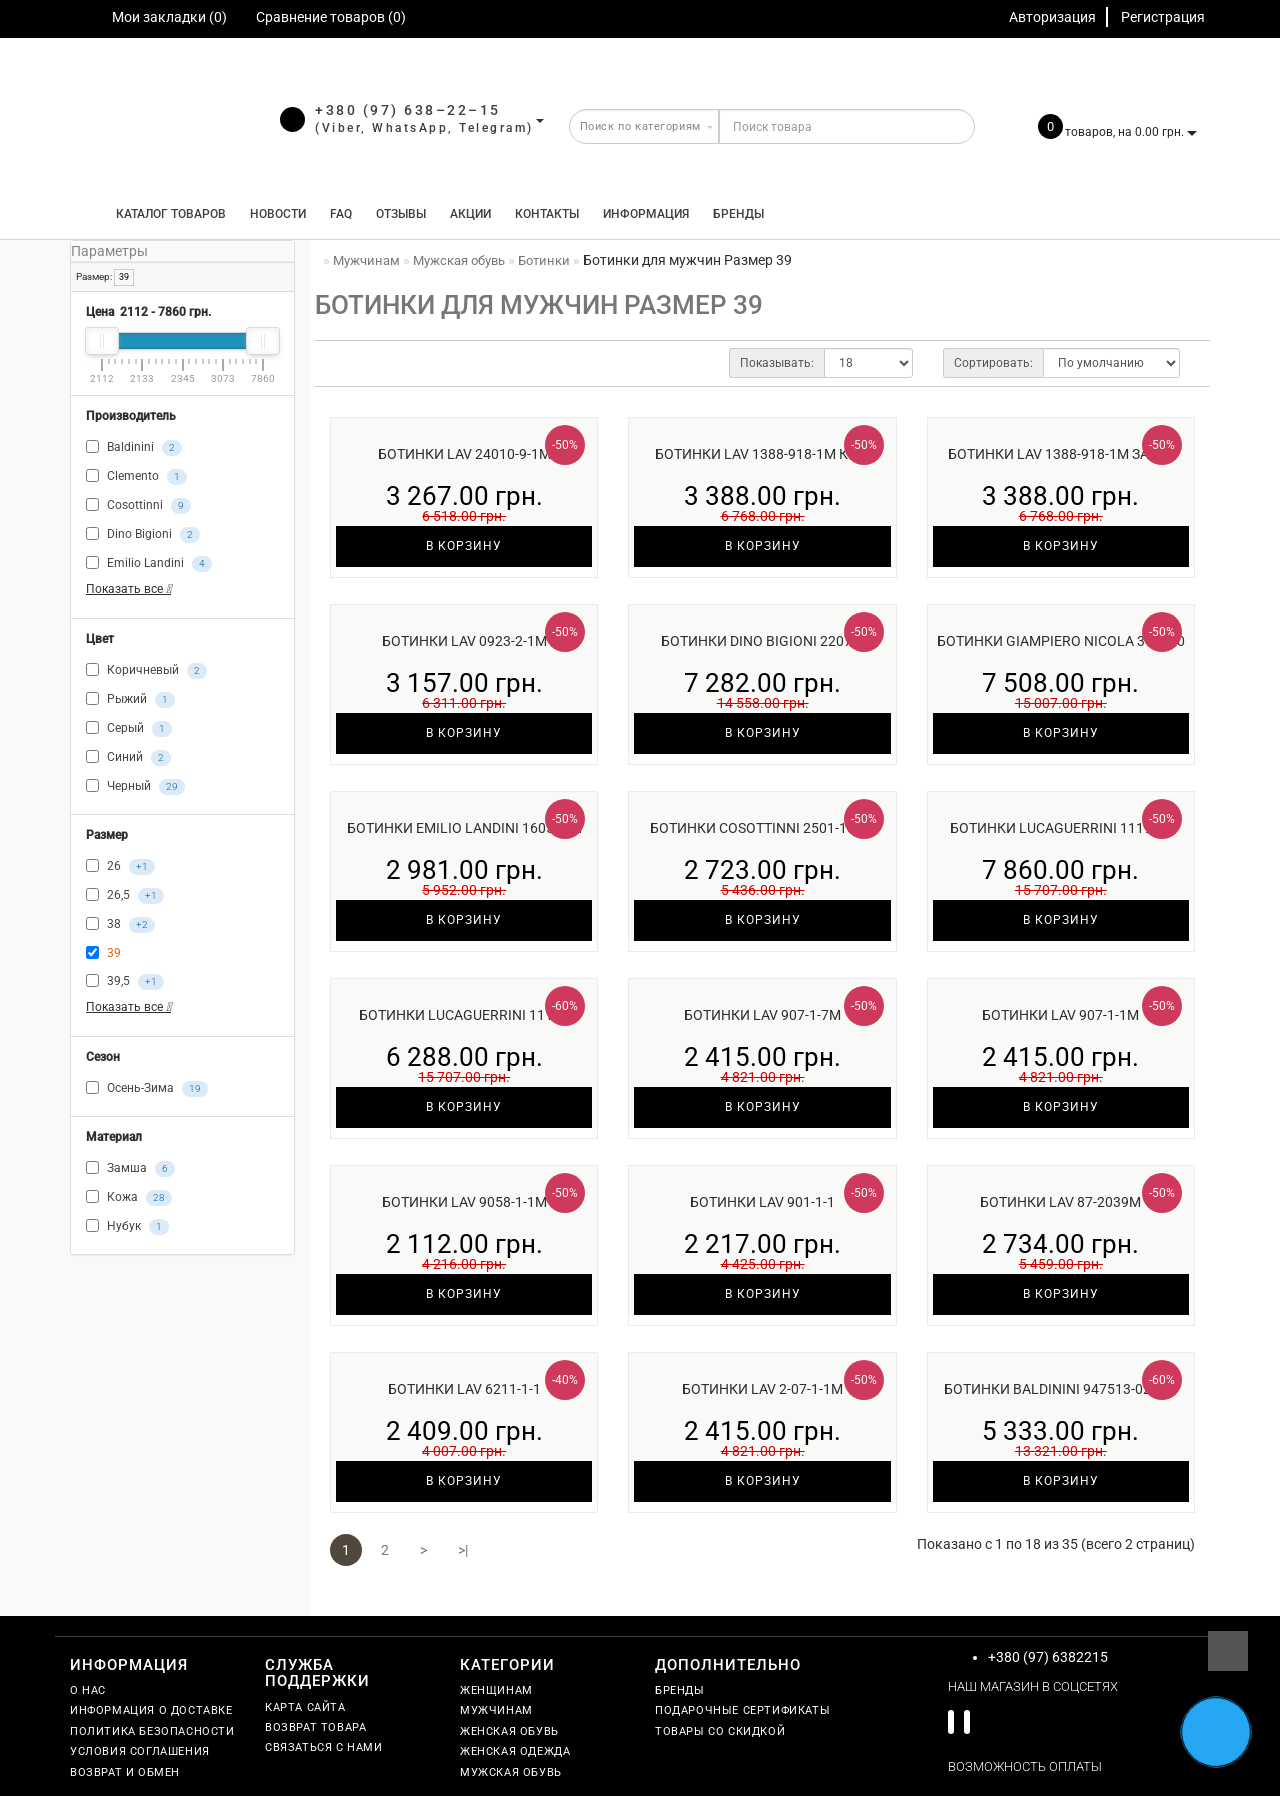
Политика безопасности (152, 1731)
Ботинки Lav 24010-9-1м (464, 454)
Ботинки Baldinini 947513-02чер (1061, 1389)
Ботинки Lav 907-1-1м (1060, 1015)
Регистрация (1163, 17)
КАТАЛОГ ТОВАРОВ (166, 214)
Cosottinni (138, 506)
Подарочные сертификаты (742, 1710)
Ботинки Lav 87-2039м (1060, 1202)
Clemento (136, 477)
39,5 (125, 982)
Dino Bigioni (143, 535)
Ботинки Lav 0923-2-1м (464, 641)
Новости (278, 214)
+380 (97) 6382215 (1048, 1657)
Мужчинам (496, 1710)
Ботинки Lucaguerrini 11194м (1061, 828)
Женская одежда (515, 1751)
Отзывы (401, 214)
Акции (470, 214)
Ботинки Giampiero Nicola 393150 (1061, 641)
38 (120, 925)
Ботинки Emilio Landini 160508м (464, 828)
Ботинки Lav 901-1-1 (762, 1202)
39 (124, 277)
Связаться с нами (324, 1747)
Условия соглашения (140, 1751)
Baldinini (134, 448)
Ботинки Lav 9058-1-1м (464, 1202)
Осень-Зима (147, 1089)
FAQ (341, 214)
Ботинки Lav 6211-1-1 (464, 1389)
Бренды (738, 214)
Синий (128, 758)
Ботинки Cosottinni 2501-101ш (763, 828)
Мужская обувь (511, 1772)
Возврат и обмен (125, 1772)
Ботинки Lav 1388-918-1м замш (1061, 454)
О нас (88, 1690)
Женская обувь (509, 1731)
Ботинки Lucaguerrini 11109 (464, 1015)
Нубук (127, 1227)
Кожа (129, 1198)
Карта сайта (305, 1707)
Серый (129, 729)
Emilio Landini (149, 564)
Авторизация (1052, 17)
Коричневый (146, 671)
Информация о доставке (151, 1710)
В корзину (464, 546)
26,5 (125, 896)
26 (120, 867)
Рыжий (130, 700)
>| (463, 1550)
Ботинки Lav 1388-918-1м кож (763, 454)
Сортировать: (993, 363)
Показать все (128, 589)
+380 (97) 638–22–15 (408, 110)
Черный (135, 787)
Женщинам (496, 1690)
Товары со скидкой (720, 1731)
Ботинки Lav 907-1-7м (762, 1015)
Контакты (547, 214)
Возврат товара (315, 1727)
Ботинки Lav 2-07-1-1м (762, 1389)
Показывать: (777, 363)
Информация (646, 214)
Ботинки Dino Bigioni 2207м (762, 641)
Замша (130, 1169)
